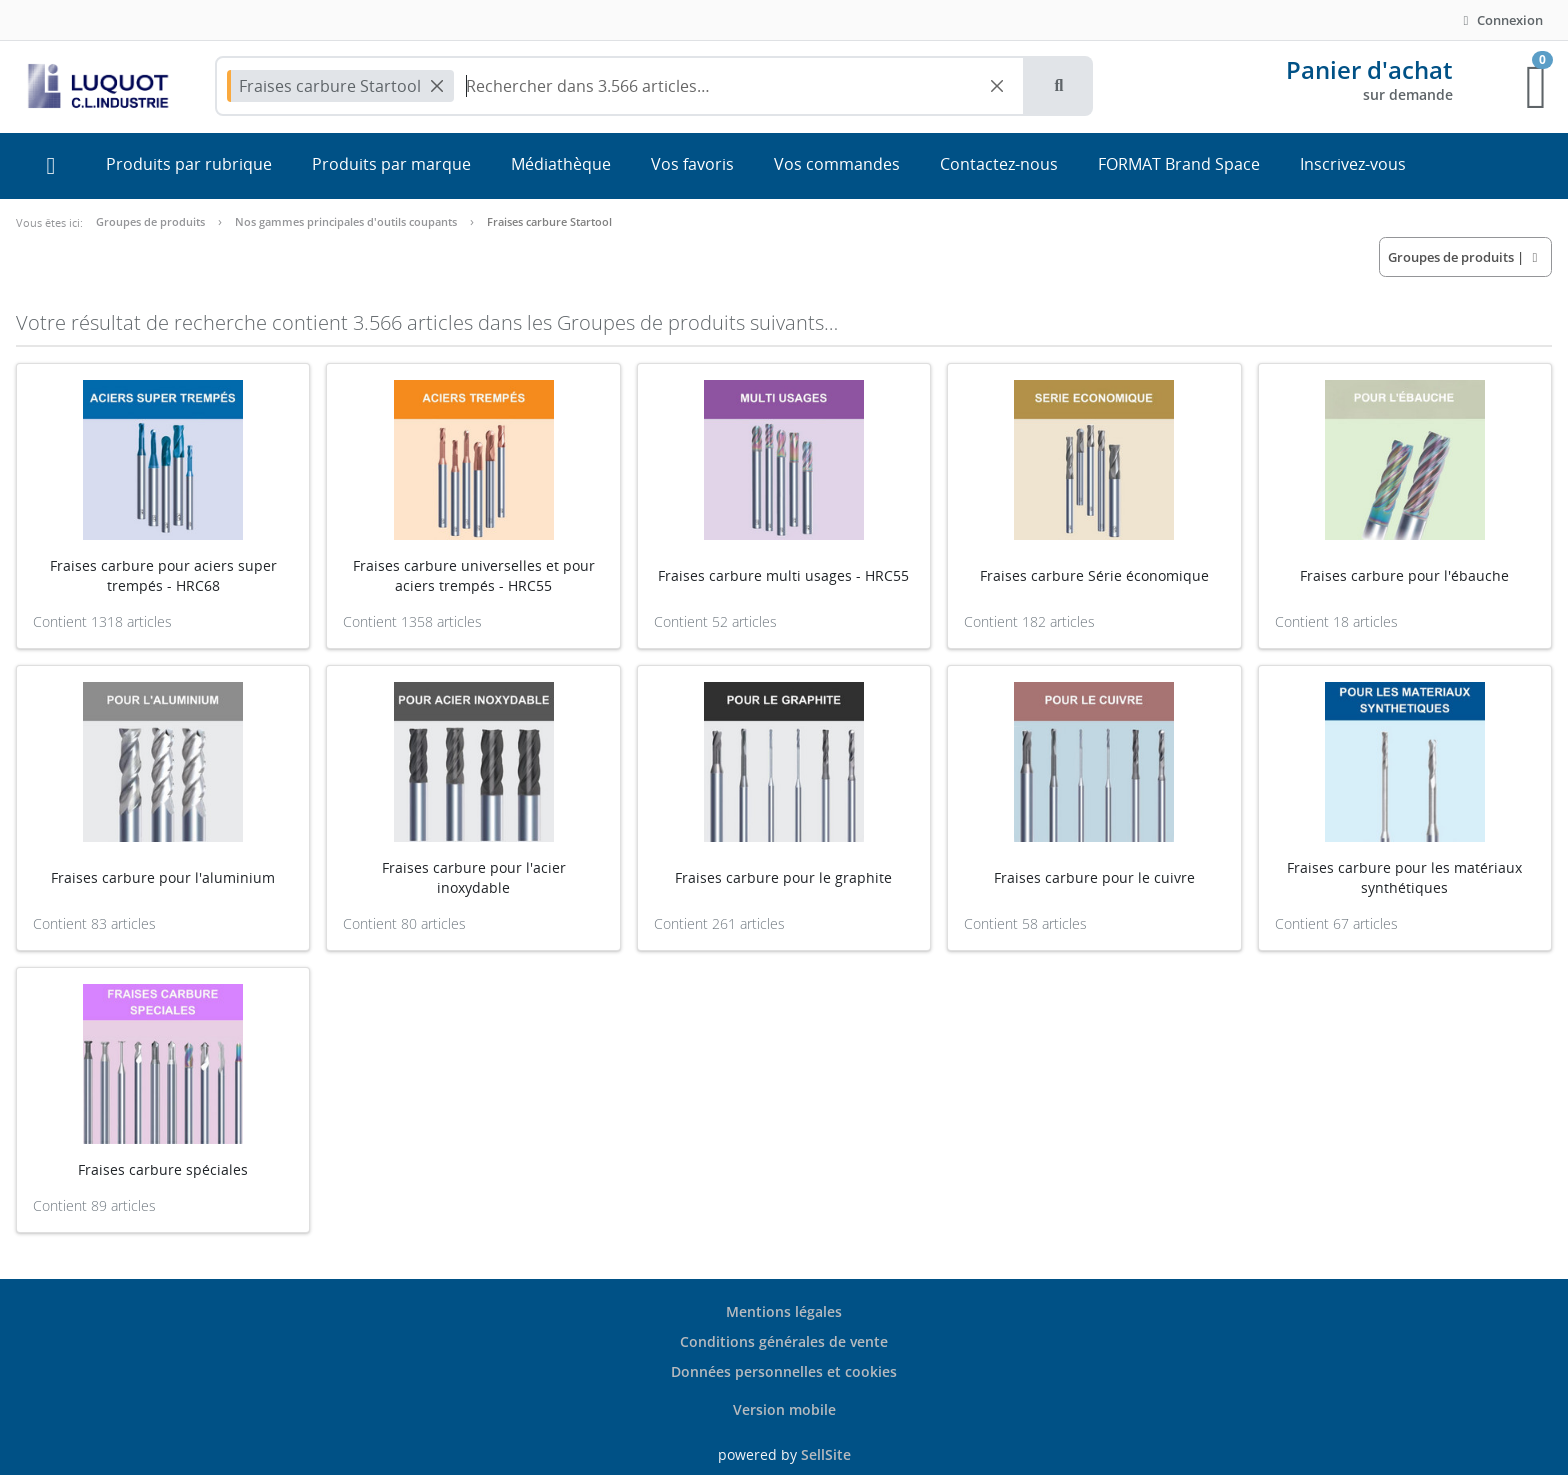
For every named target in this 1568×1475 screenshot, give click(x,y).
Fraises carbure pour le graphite (783, 877)
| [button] (1465, 257)
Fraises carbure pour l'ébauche (1404, 575)
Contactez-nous (999, 164)
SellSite (826, 1454)
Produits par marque (391, 164)
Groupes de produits (150, 221)
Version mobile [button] (784, 1409)
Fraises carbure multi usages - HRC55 (783, 575)
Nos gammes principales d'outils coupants (346, 221)
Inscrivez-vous (1353, 164)
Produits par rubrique (189, 164)
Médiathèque (561, 164)
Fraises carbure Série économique (1094, 575)
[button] (1059, 86)
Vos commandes (837, 164)
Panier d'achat (1369, 69)
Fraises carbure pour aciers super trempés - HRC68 (163, 575)
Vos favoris (692, 164)
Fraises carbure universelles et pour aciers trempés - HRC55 (474, 575)
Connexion (1500, 20)
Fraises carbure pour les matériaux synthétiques (1404, 877)
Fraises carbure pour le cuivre (1094, 877)
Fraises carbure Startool (549, 221)
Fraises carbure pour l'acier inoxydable (474, 877)
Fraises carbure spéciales (163, 1169)
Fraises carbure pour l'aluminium (163, 877)
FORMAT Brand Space (1179, 164)
